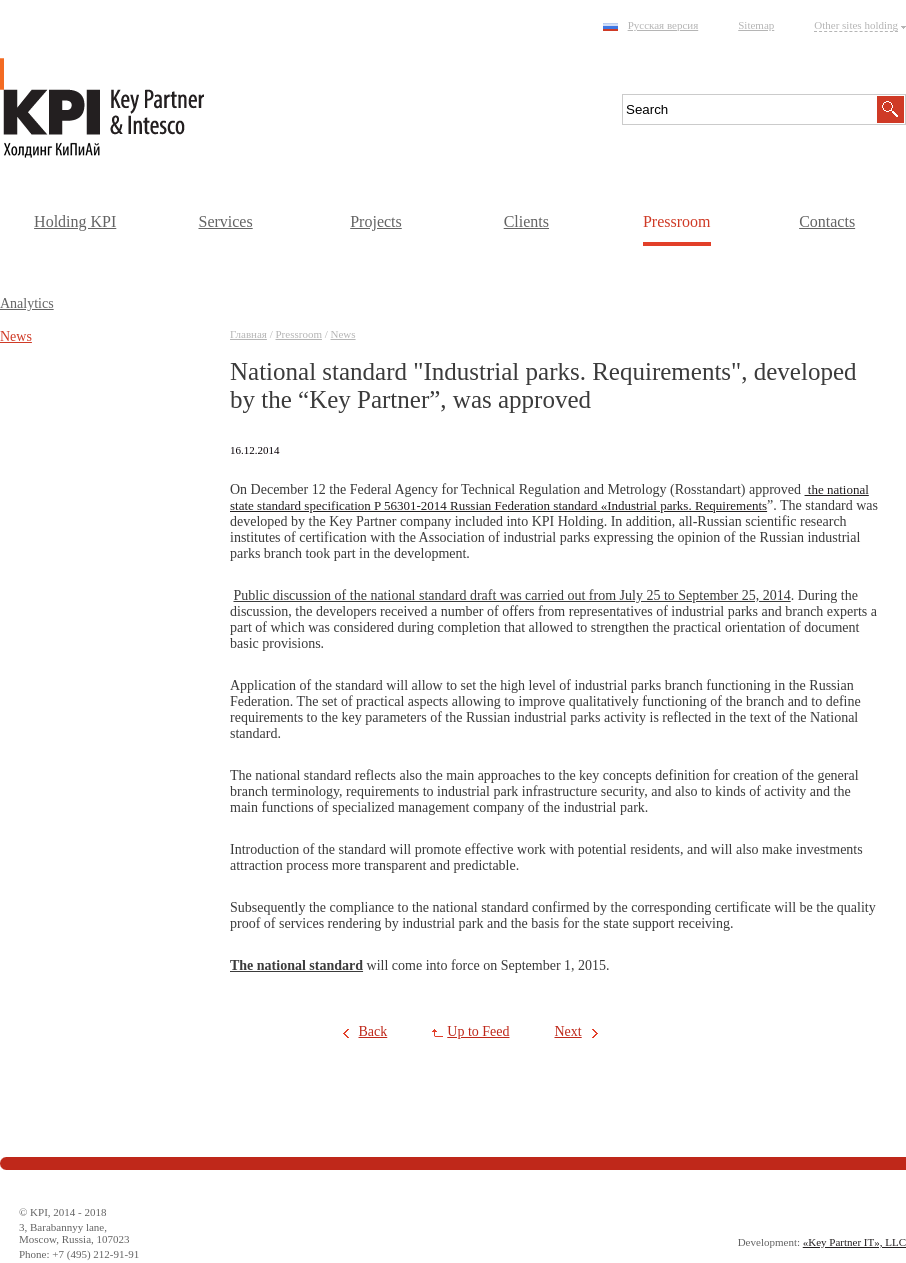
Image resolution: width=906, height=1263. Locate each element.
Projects (376, 221)
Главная (248, 334)
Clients (526, 221)
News (343, 334)
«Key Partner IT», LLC (854, 1242)
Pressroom (677, 221)
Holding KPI (75, 221)
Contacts (827, 221)
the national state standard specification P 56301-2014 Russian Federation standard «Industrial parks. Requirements (549, 497)
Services (225, 221)
